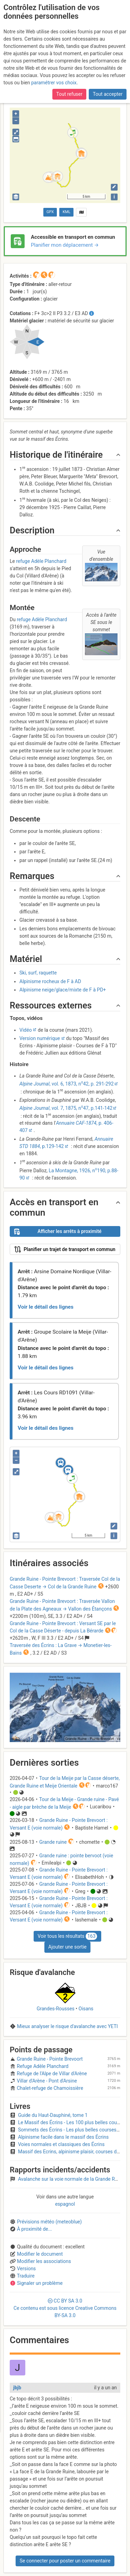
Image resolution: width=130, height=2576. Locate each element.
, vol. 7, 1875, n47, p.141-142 (65, 1108)
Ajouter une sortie (67, 1947)
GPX (50, 212)
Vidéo (25, 1030)
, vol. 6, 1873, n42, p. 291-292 (66, 1084)
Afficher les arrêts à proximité (58, 1231)
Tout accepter (108, 90)
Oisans (86, 2008)
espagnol (65, 2204)
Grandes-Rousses (56, 2008)
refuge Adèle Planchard (41, 561)
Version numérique (39, 1038)
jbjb (17, 2387)
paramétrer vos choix (54, 79)
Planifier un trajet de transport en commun (64, 1249)
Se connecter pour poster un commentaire (65, 2561)
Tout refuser (69, 90)
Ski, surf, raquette (38, 972)
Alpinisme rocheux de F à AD (50, 981)
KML (66, 212)
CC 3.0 (65, 2308)
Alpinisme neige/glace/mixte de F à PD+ (62, 990)
